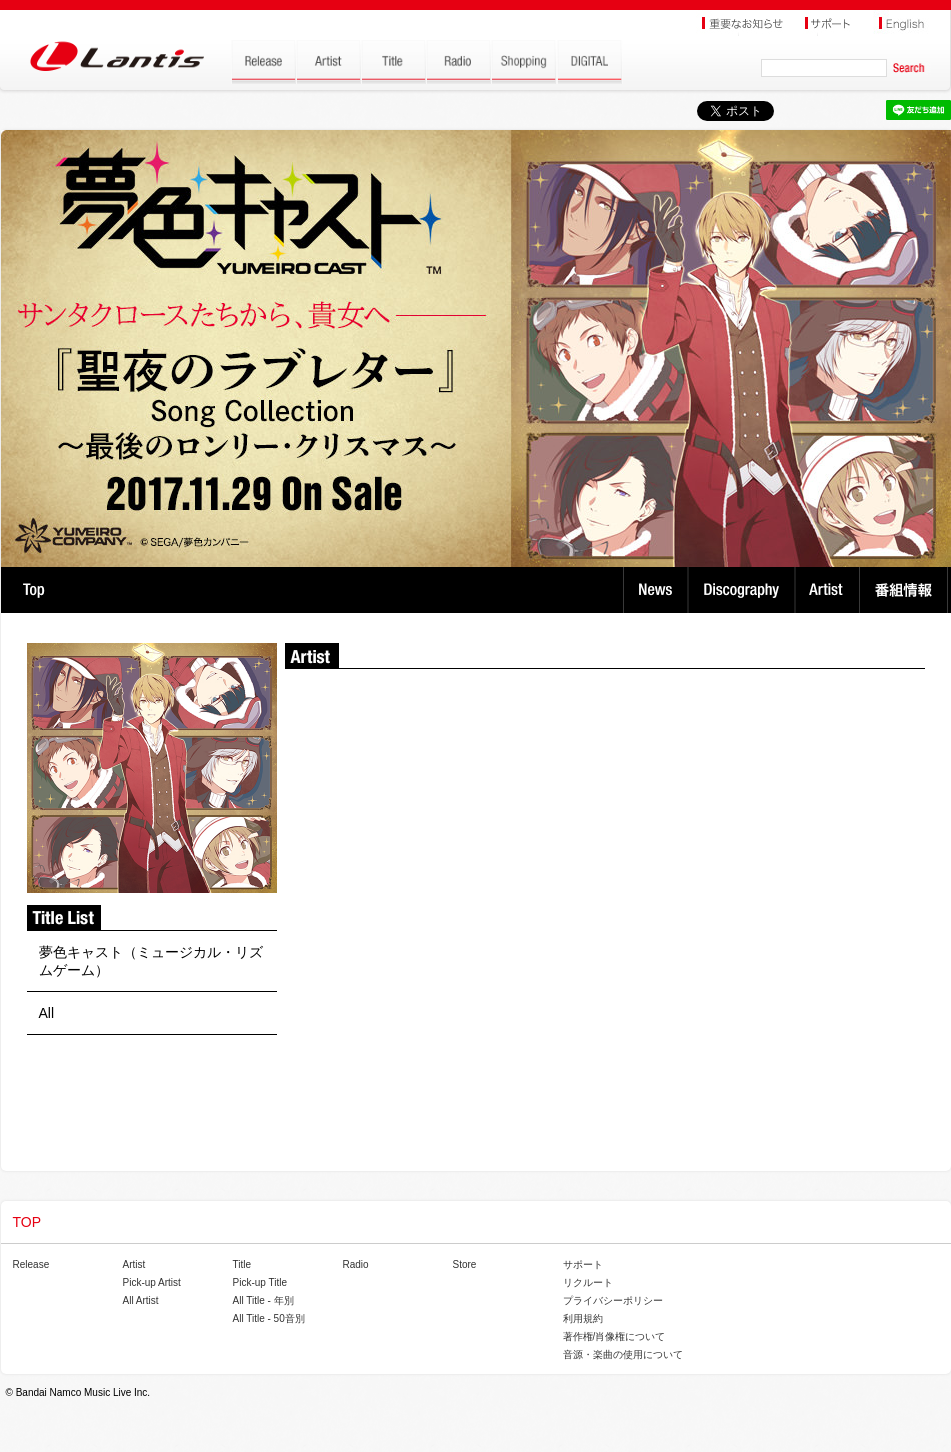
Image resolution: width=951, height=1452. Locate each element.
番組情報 (906, 590)
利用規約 (583, 1318)
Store (465, 1264)
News (655, 590)
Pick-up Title (260, 1282)
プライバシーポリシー (613, 1300)
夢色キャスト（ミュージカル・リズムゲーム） (151, 961)
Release (31, 1264)
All (47, 1013)
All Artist (141, 1300)
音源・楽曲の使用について (623, 1354)
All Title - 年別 (263, 1300)
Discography (743, 590)
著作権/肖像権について (614, 1336)
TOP (33, 590)
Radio (356, 1264)
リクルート (588, 1282)
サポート (583, 1264)
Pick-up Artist (152, 1282)
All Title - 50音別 (269, 1318)
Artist (829, 590)
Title (242, 1264)
